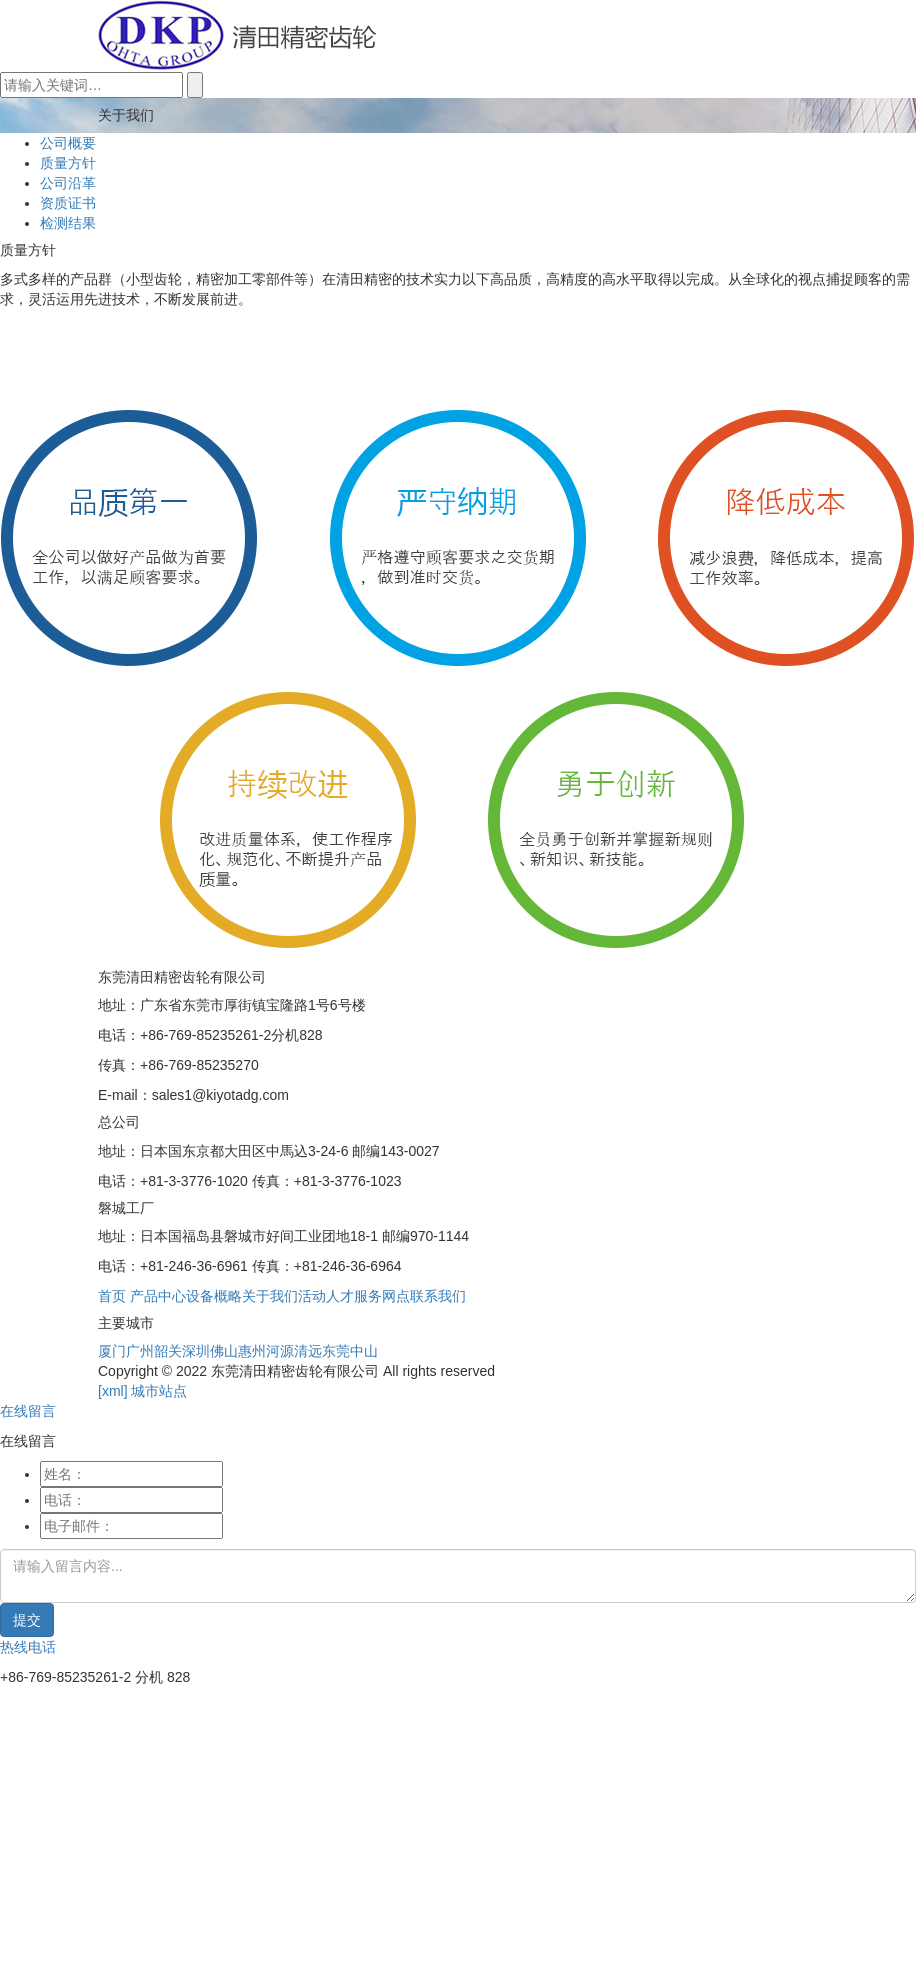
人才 (340, 1296)
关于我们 (270, 1296)
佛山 (224, 1351)
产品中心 (158, 1296)
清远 (308, 1351)
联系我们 (438, 1296)
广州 (140, 1351)
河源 (280, 1351)
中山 (364, 1351)
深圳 (196, 1351)
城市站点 (159, 1391)
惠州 (252, 1351)
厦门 (112, 1351)
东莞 (336, 1351)
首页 (112, 1296)
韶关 (168, 1351)
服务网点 (382, 1296)
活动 (312, 1296)
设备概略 (214, 1296)
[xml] (113, 1391)
